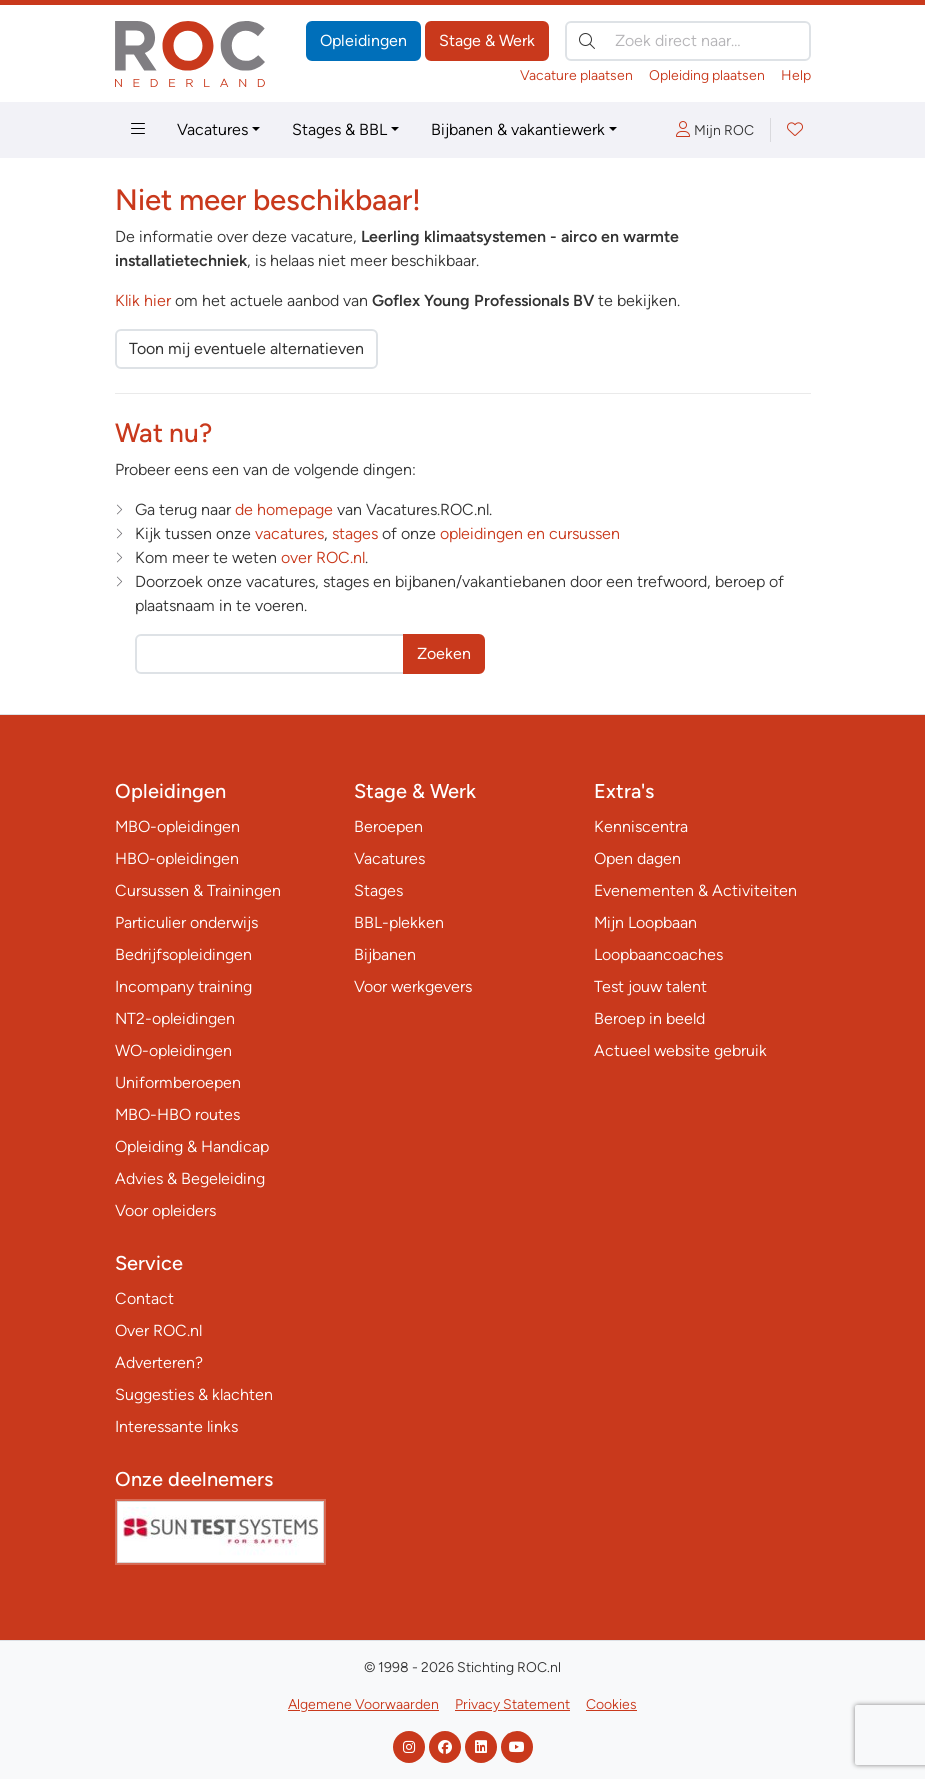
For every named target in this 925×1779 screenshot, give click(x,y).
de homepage (284, 509)
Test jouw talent (650, 986)
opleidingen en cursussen (530, 533)
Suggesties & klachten (194, 1394)
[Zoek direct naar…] (688, 41)
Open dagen (637, 858)
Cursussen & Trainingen (198, 890)
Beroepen (388, 826)
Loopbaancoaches (658, 954)
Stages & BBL (339, 129)
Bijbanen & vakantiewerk (518, 129)
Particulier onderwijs (186, 922)
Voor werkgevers (413, 986)
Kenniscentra (641, 826)
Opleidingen (363, 40)
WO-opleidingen (173, 1050)
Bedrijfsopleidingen (183, 954)
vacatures (289, 533)
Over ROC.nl (158, 1330)
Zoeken (444, 653)
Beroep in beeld (649, 1018)
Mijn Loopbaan (645, 922)
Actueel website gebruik (680, 1050)
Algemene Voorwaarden (363, 1704)
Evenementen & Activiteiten (695, 890)
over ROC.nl (323, 557)
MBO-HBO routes (177, 1114)
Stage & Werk (487, 40)
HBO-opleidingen (177, 858)
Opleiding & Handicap (192, 1146)
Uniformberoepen (178, 1082)
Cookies (611, 1704)
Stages (378, 890)
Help (796, 75)
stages (355, 533)
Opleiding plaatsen (707, 75)
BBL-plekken (399, 922)
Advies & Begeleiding (190, 1178)
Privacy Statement (512, 1704)
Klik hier (143, 300)
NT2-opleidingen (175, 1018)
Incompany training (183, 986)
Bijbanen (385, 954)
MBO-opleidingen (177, 826)
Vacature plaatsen (576, 75)
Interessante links (176, 1426)
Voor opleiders (165, 1210)
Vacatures (212, 129)
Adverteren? (159, 1362)
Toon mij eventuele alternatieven (246, 348)
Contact (144, 1298)
